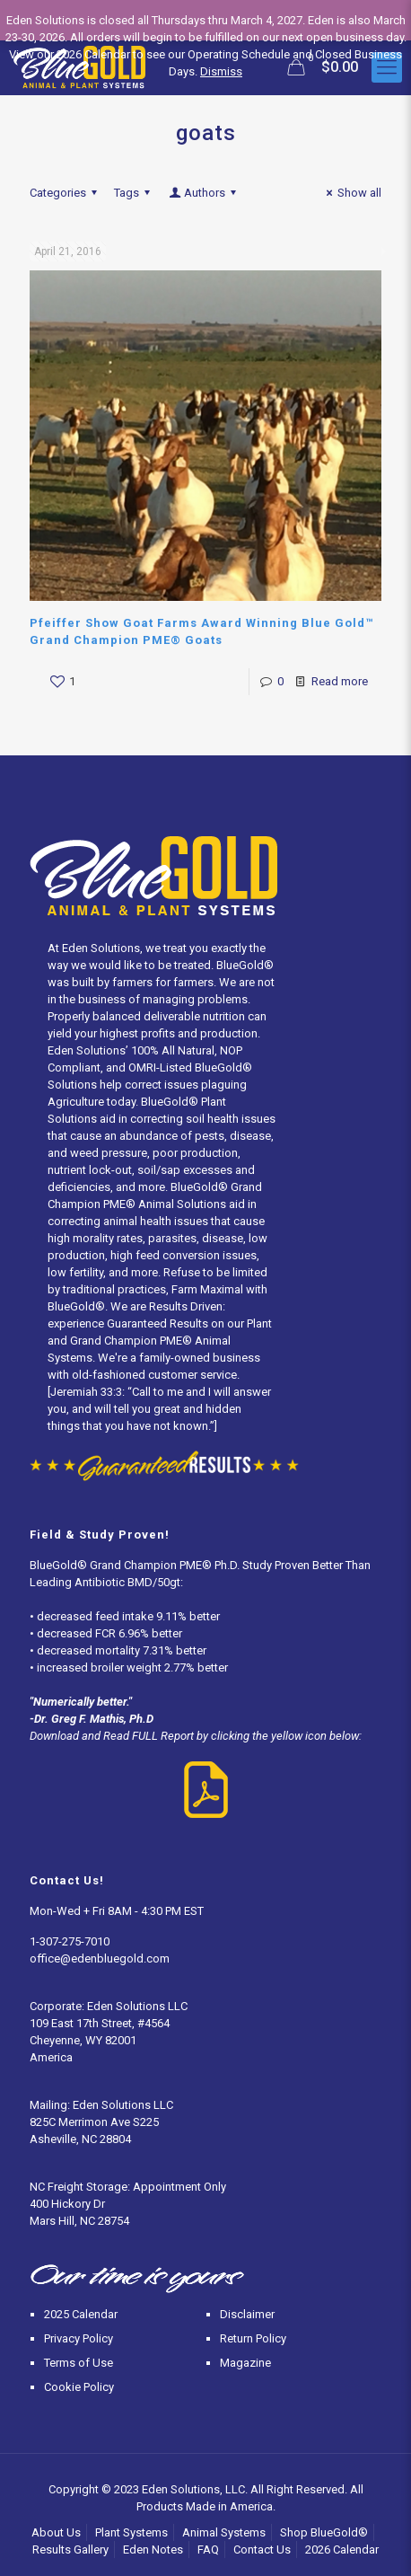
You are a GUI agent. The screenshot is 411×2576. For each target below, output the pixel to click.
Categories (66, 192)
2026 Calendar (342, 2549)
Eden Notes (153, 2549)
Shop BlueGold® (324, 2532)
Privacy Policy (78, 2338)
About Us (56, 2532)
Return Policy (253, 2338)
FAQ (208, 2549)
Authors (203, 192)
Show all (351, 192)
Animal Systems (224, 2532)
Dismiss (221, 71)
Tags (134, 192)
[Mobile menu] (387, 67)
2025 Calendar (81, 2314)
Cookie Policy (79, 2387)
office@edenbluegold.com (100, 1958)
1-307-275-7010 (69, 1941)
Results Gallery (70, 2549)
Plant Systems (131, 2532)
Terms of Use (78, 2362)
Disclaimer (247, 2314)
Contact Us (262, 2549)
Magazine (245, 2362)
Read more (339, 681)
